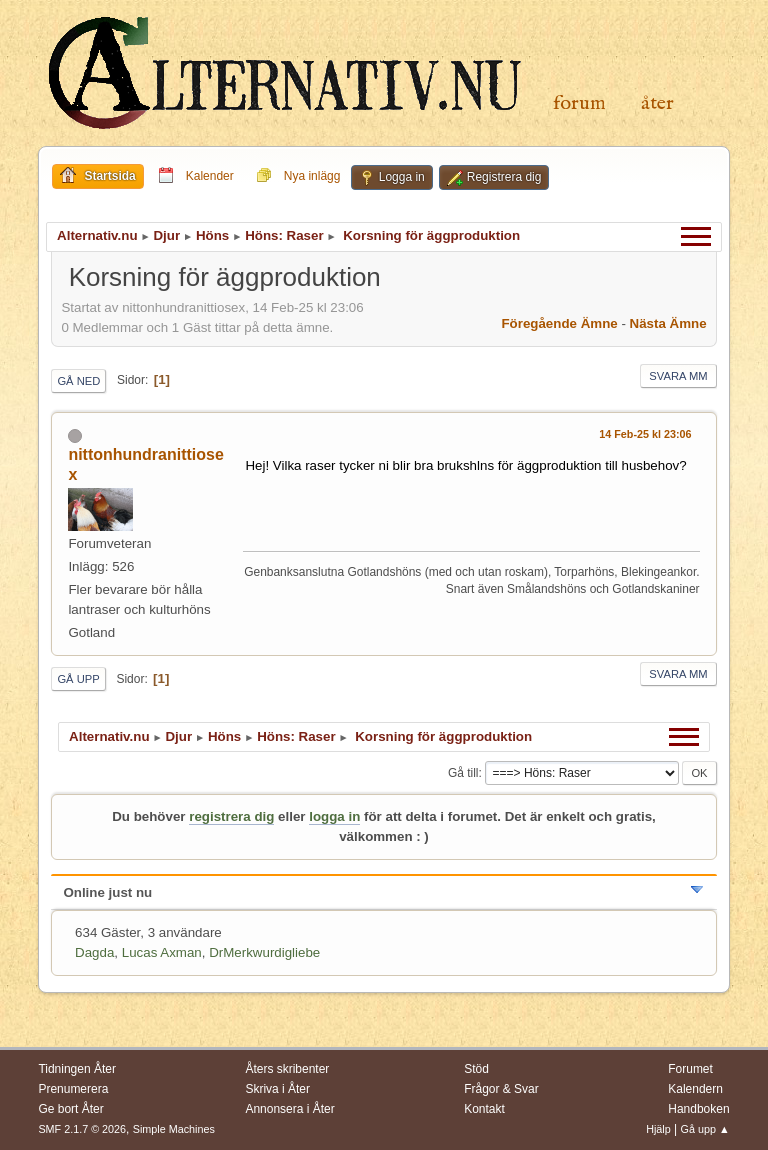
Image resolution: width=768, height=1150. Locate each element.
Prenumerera (73, 1089)
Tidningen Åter (77, 1069)
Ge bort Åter (70, 1109)
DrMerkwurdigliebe (264, 952)
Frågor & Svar (501, 1089)
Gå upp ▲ (705, 1129)
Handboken (698, 1109)
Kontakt (484, 1109)
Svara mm (678, 376)
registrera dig (231, 816)
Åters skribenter (287, 1069)
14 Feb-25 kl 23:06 (645, 434)
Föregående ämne (559, 323)
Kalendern (695, 1089)
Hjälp (658, 1129)
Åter (657, 103)
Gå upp (78, 679)
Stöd (476, 1069)
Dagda (94, 952)
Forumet (690, 1069)
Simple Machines (174, 1129)
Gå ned (78, 381)
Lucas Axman (162, 952)
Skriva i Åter (277, 1089)
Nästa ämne (668, 323)
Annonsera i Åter (289, 1109)
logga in (334, 816)
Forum (579, 103)
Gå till (463, 773)
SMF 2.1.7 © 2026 (82, 1129)
